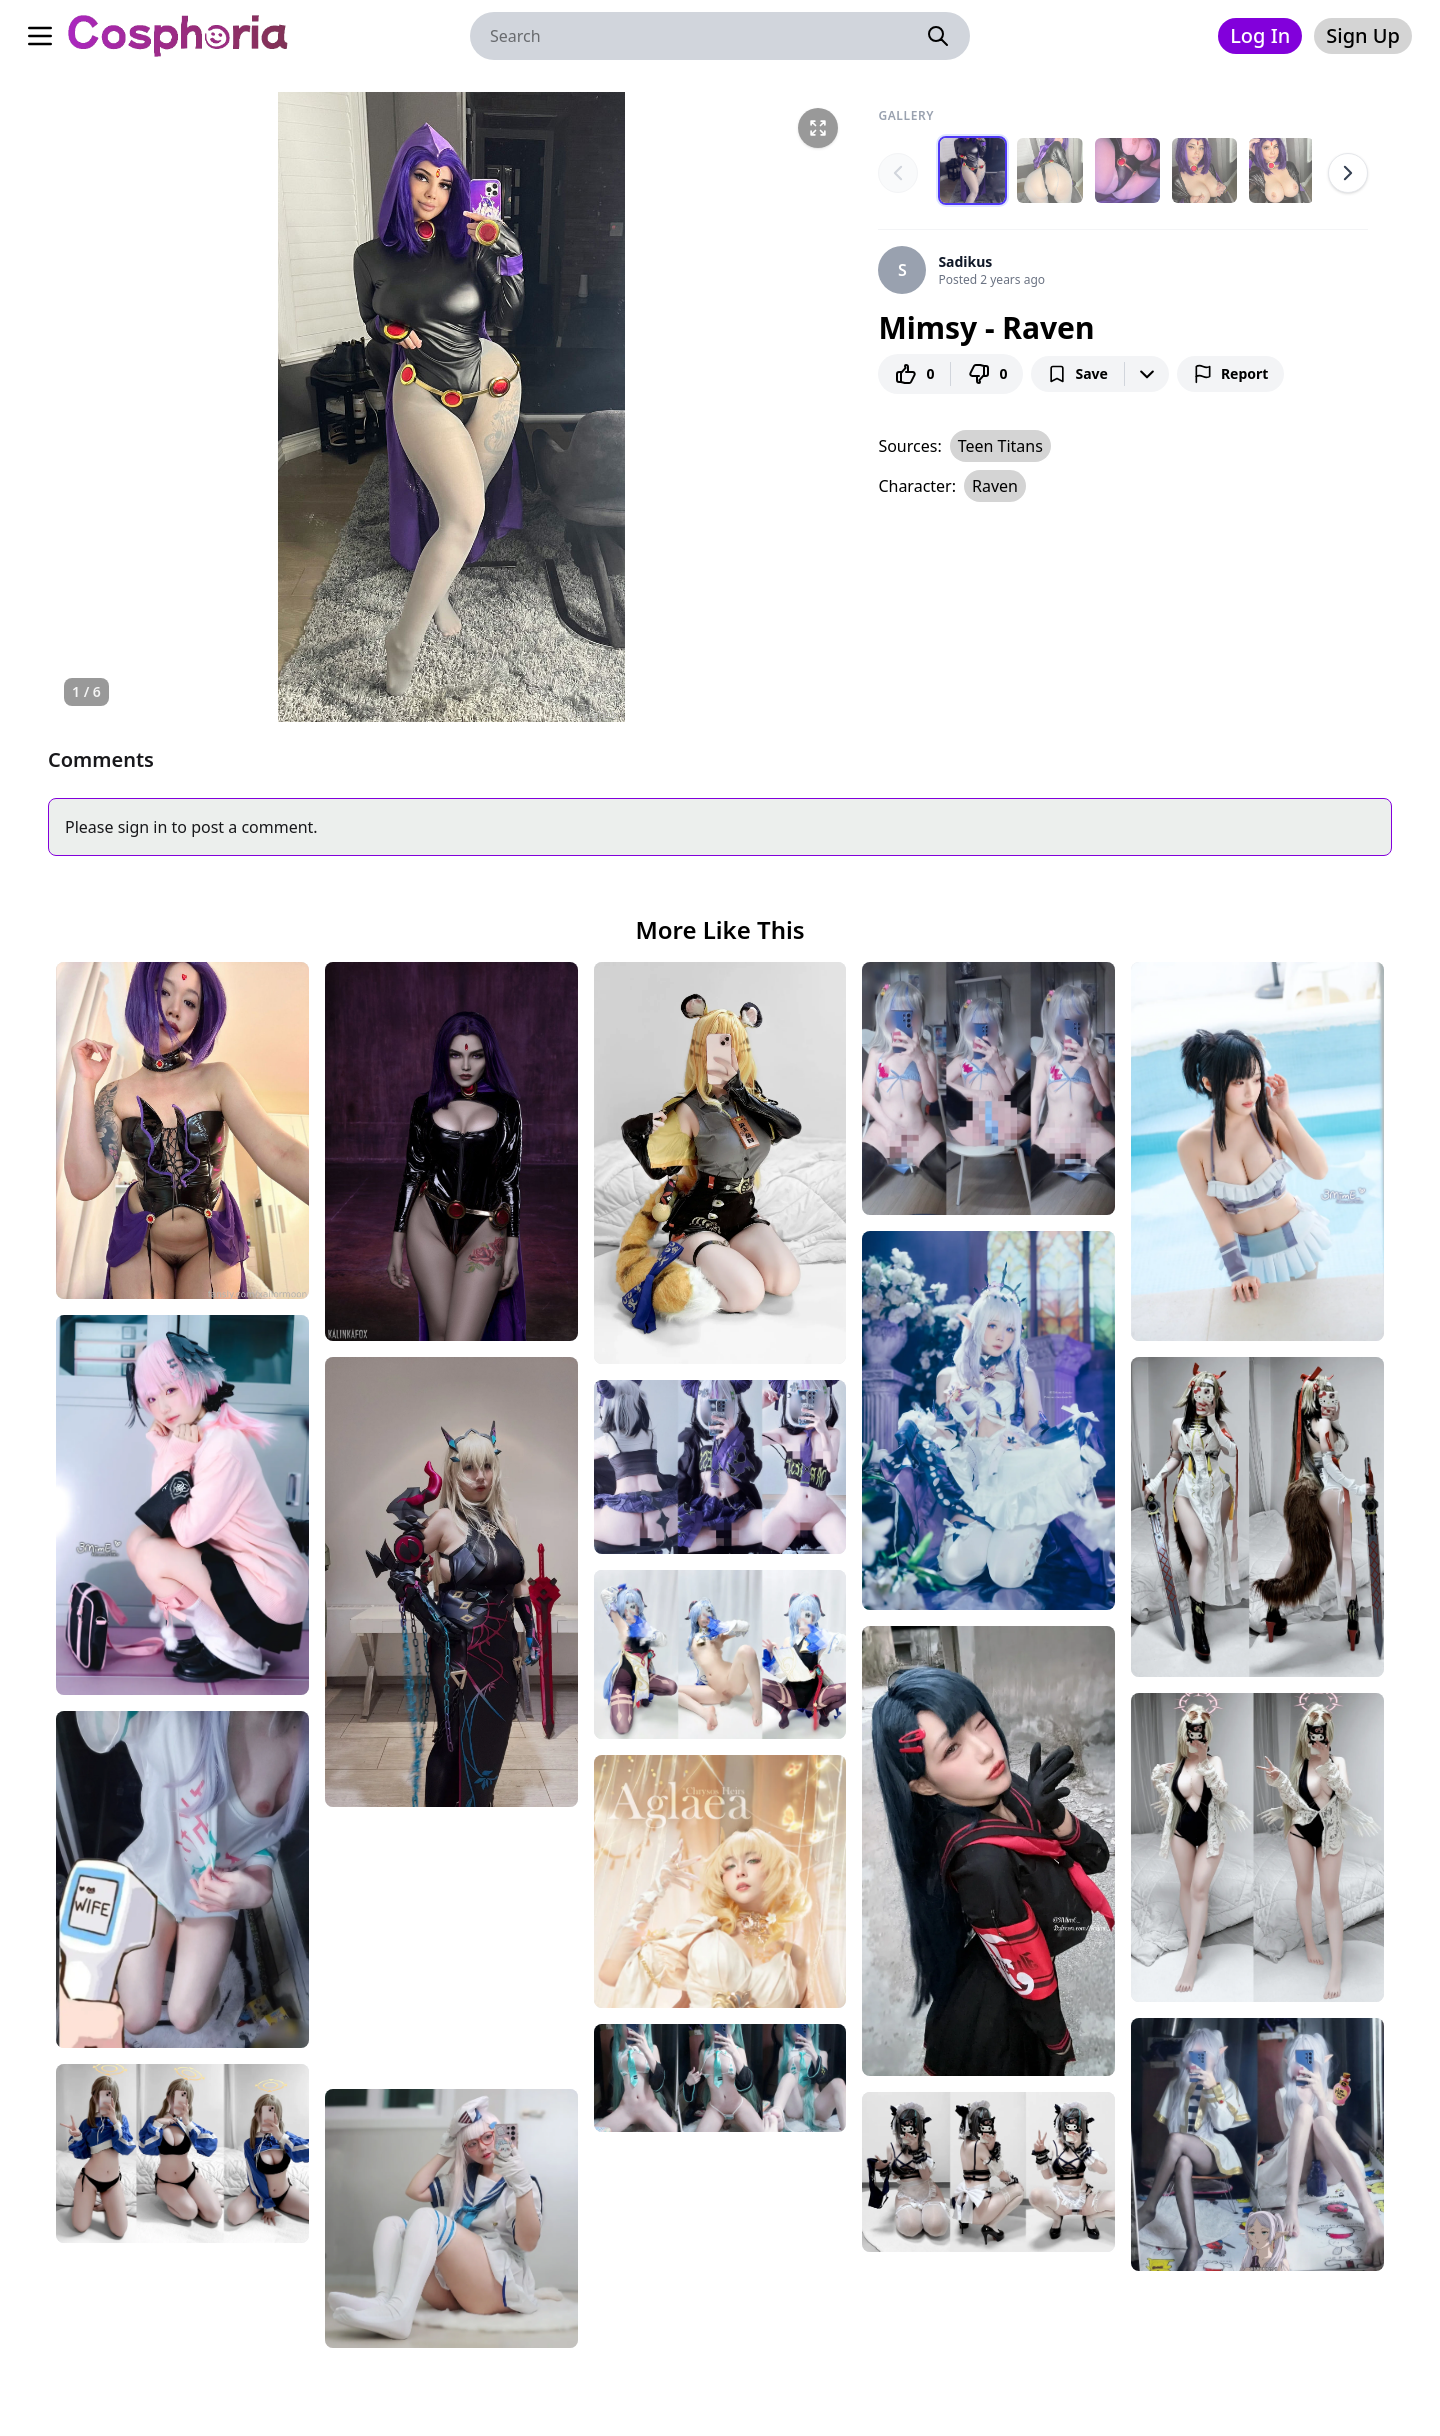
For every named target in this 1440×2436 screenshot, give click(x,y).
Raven (995, 485)
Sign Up (1363, 35)
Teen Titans (1000, 445)
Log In (1260, 35)
